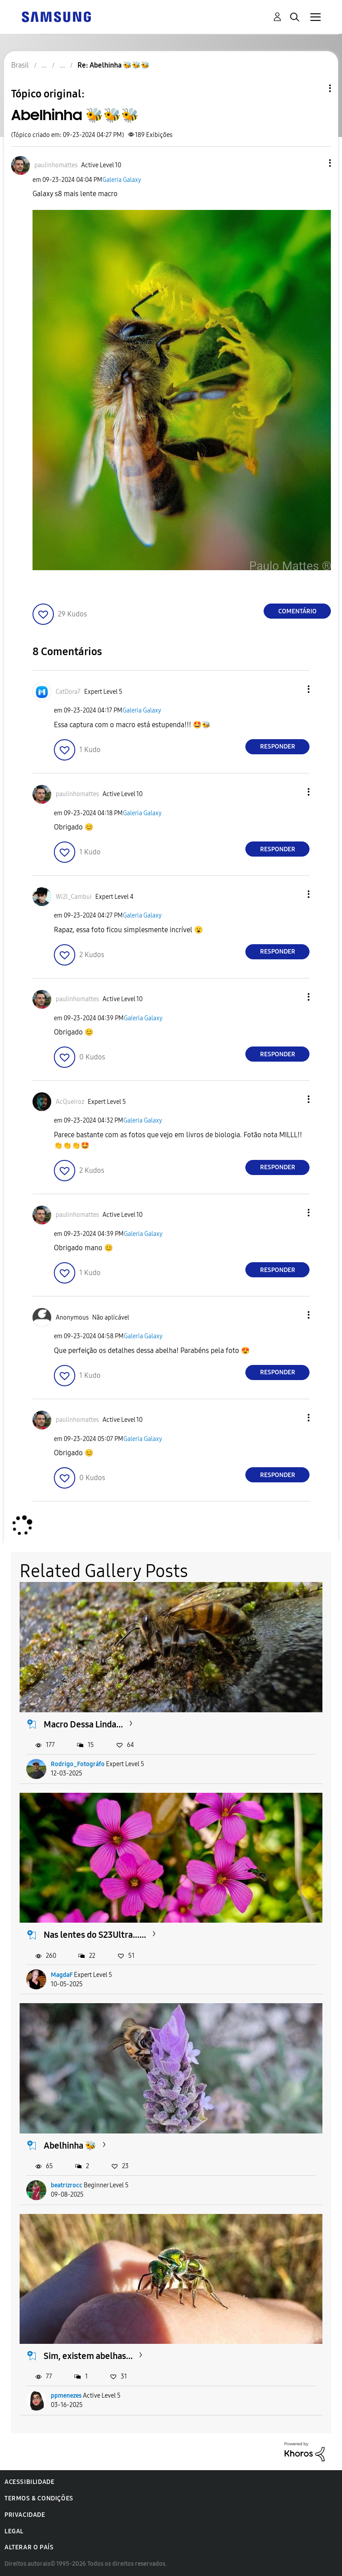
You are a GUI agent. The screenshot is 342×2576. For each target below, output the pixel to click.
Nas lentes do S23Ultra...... (95, 1934)
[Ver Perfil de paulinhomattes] (55, 165)
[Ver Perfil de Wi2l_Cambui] (74, 897)
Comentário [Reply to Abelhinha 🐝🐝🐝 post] (297, 611)
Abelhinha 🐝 (70, 2145)
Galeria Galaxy (121, 180)
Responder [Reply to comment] (277, 746)
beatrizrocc (66, 2185)
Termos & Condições (38, 2498)
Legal (14, 2531)
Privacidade (24, 2515)
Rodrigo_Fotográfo (78, 1764)
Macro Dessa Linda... (83, 1724)
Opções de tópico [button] (315, 88)
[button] (315, 163)
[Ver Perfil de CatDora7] (68, 692)
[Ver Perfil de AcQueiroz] (70, 1102)
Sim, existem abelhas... (88, 2356)
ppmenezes (66, 2395)
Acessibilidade (29, 2482)
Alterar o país (28, 2547)
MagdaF (62, 1975)
